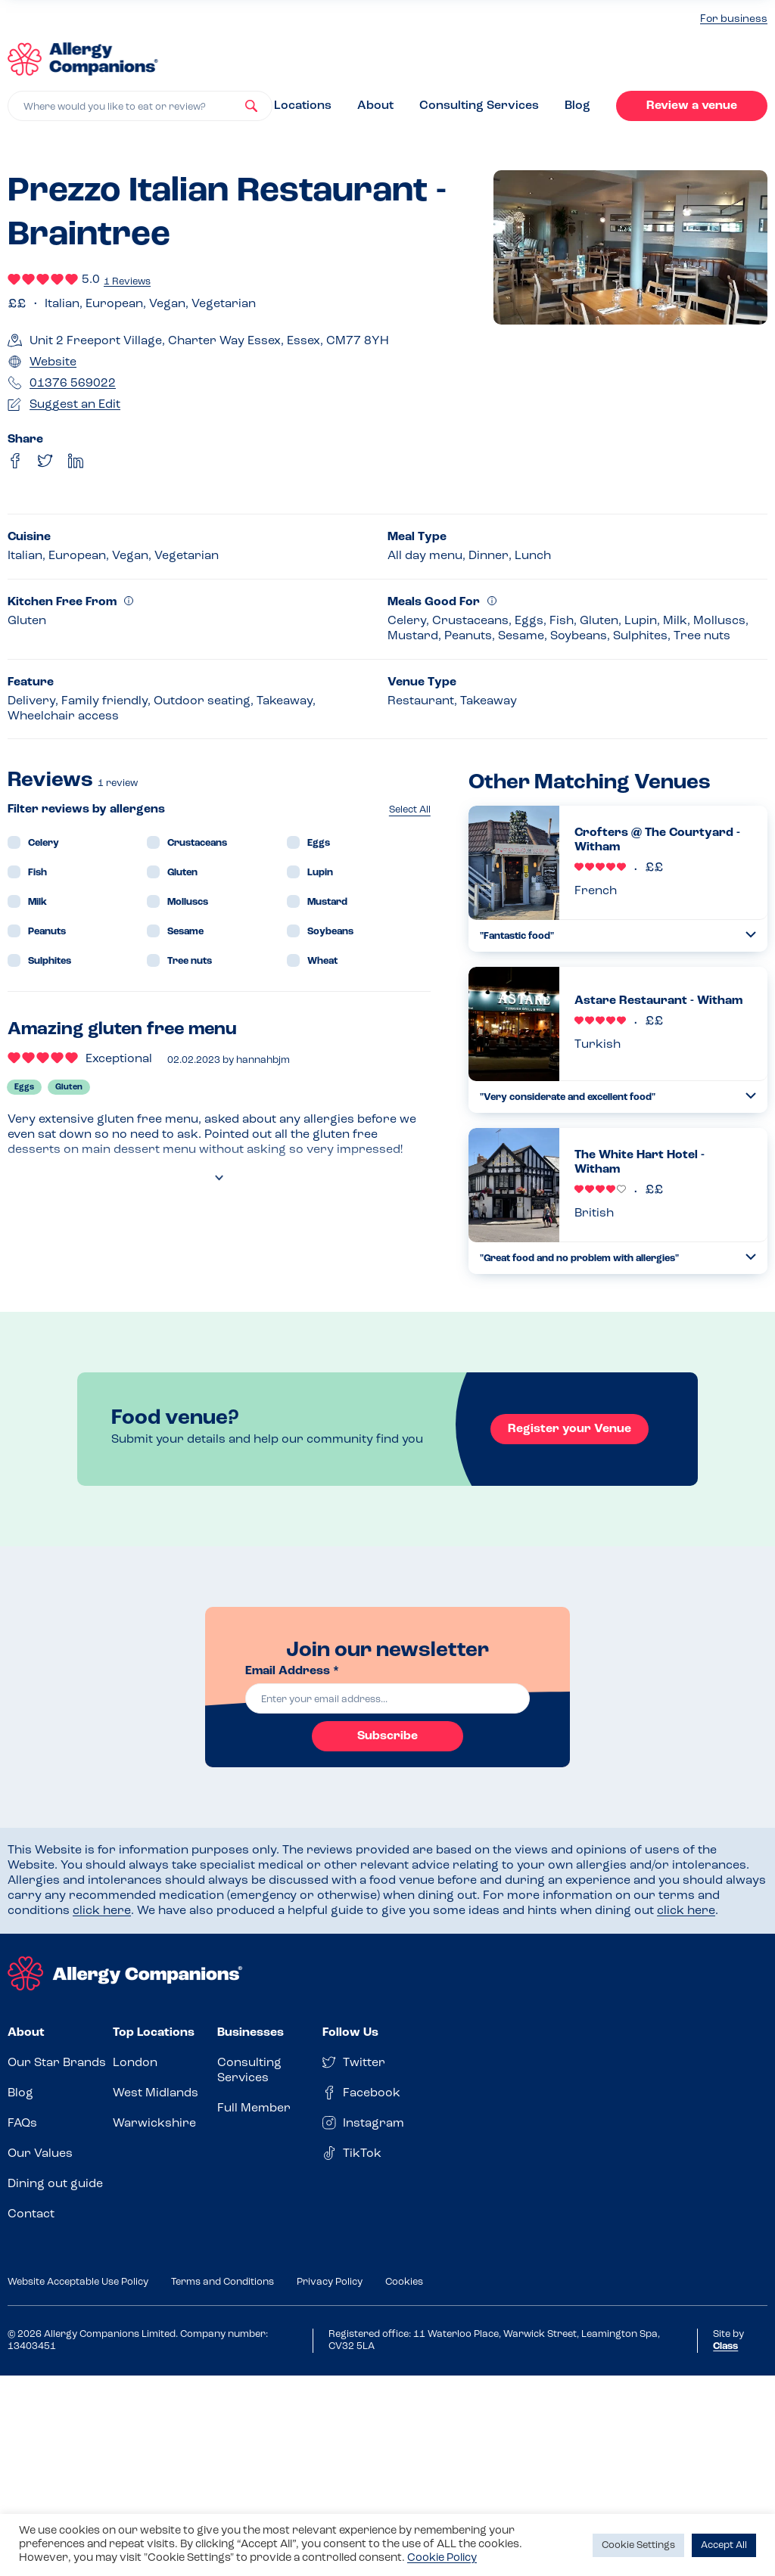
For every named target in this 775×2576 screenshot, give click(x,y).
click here (102, 1911)
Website (53, 362)
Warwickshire (154, 2124)
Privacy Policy (330, 2282)
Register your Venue (569, 1429)
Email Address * (292, 1671)
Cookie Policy (442, 2558)
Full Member (254, 2108)
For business (733, 19)
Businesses (250, 2033)
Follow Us (350, 2033)
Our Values (40, 2154)
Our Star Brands (57, 2063)
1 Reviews (127, 282)
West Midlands (155, 2093)
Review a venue (691, 106)
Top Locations (154, 2033)
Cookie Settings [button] (638, 2545)
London (135, 2063)
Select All (410, 810)
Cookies (404, 2282)
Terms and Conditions (222, 2282)
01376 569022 (73, 384)
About (375, 106)
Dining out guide (55, 2184)
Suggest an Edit (75, 405)
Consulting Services (479, 106)
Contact (31, 2214)
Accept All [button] (724, 2545)
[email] (387, 1698)
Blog (577, 106)
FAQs (22, 2124)
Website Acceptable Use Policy (78, 2282)
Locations (302, 106)
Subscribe (387, 1736)
